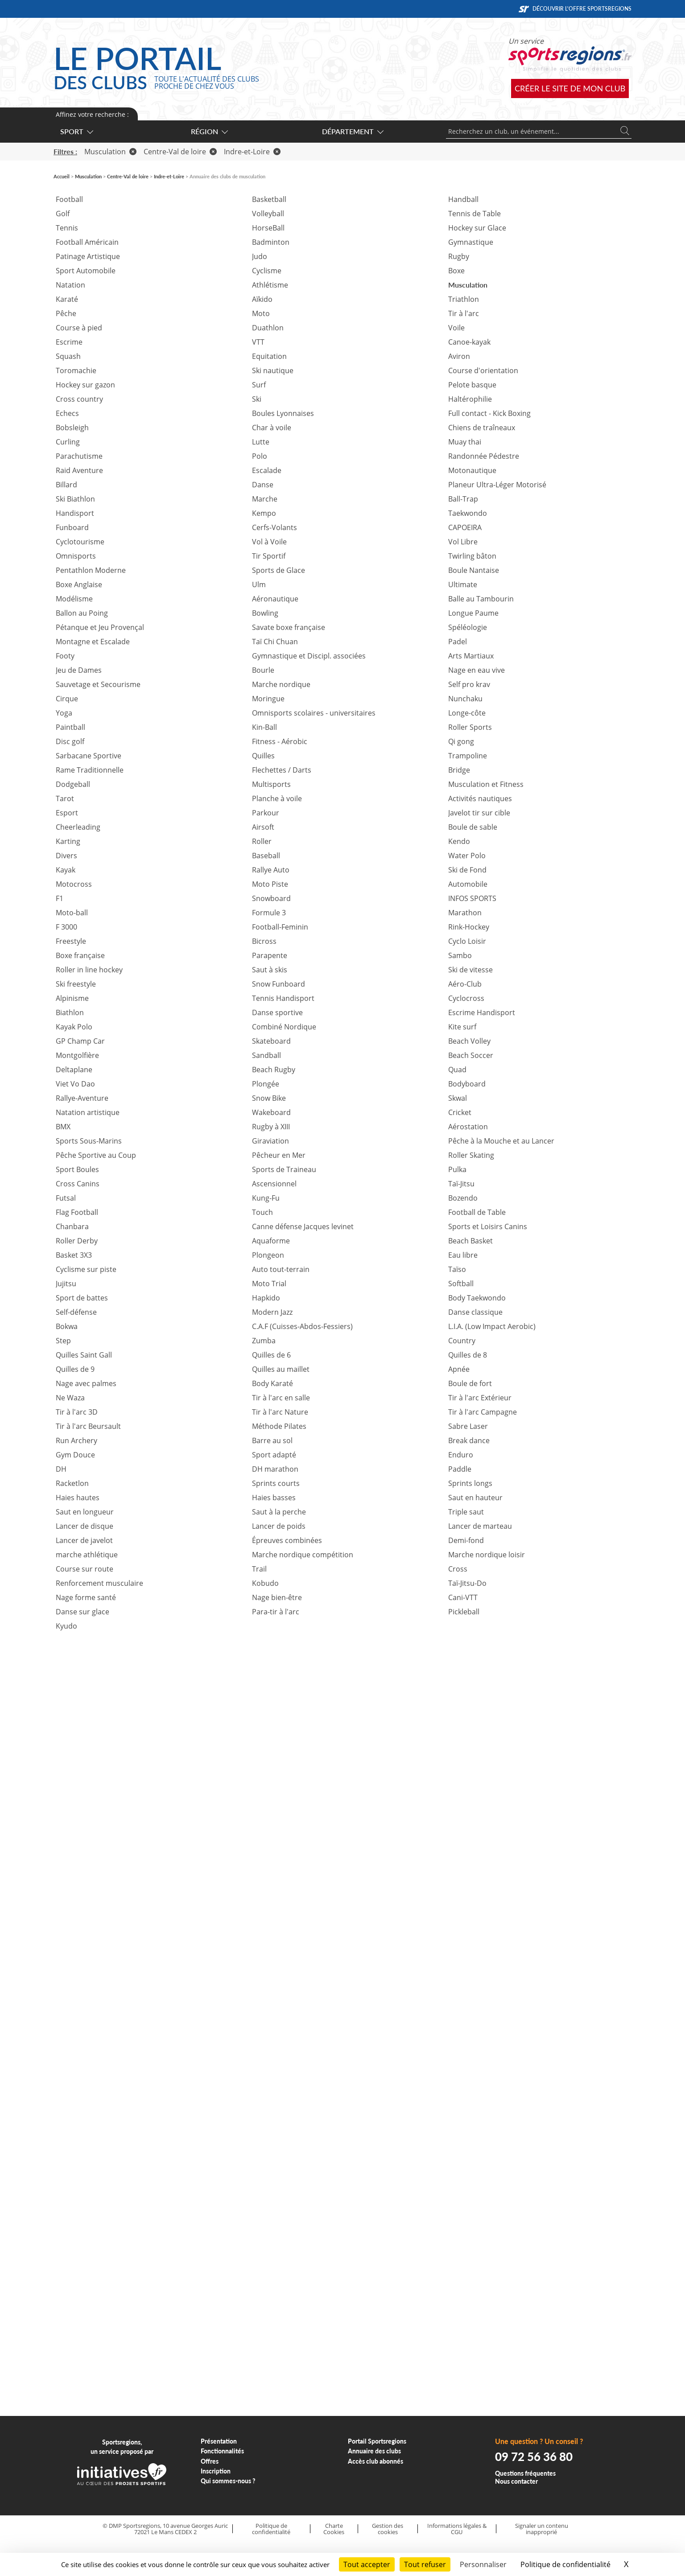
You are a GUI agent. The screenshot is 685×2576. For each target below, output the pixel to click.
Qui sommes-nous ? (228, 2481)
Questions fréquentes (525, 2473)
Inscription (216, 2471)
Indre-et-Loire (252, 151)
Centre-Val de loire (180, 151)
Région (209, 131)
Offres (210, 2461)
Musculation (110, 151)
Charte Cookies (333, 2529)
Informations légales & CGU (457, 2529)
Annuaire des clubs (374, 2451)
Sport (76, 131)
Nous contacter (516, 2481)
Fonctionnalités (222, 2451)
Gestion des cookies (387, 2529)
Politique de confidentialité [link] (565, 2564)
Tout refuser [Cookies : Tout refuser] (425, 2564)
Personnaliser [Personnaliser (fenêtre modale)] (483, 2564)
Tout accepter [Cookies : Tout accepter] (366, 2564)
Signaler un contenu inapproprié (541, 2529)
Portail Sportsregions (377, 2441)
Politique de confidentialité (271, 2529)
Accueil (62, 176)
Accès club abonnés (375, 2461)
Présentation (219, 2441)
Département (352, 131)
